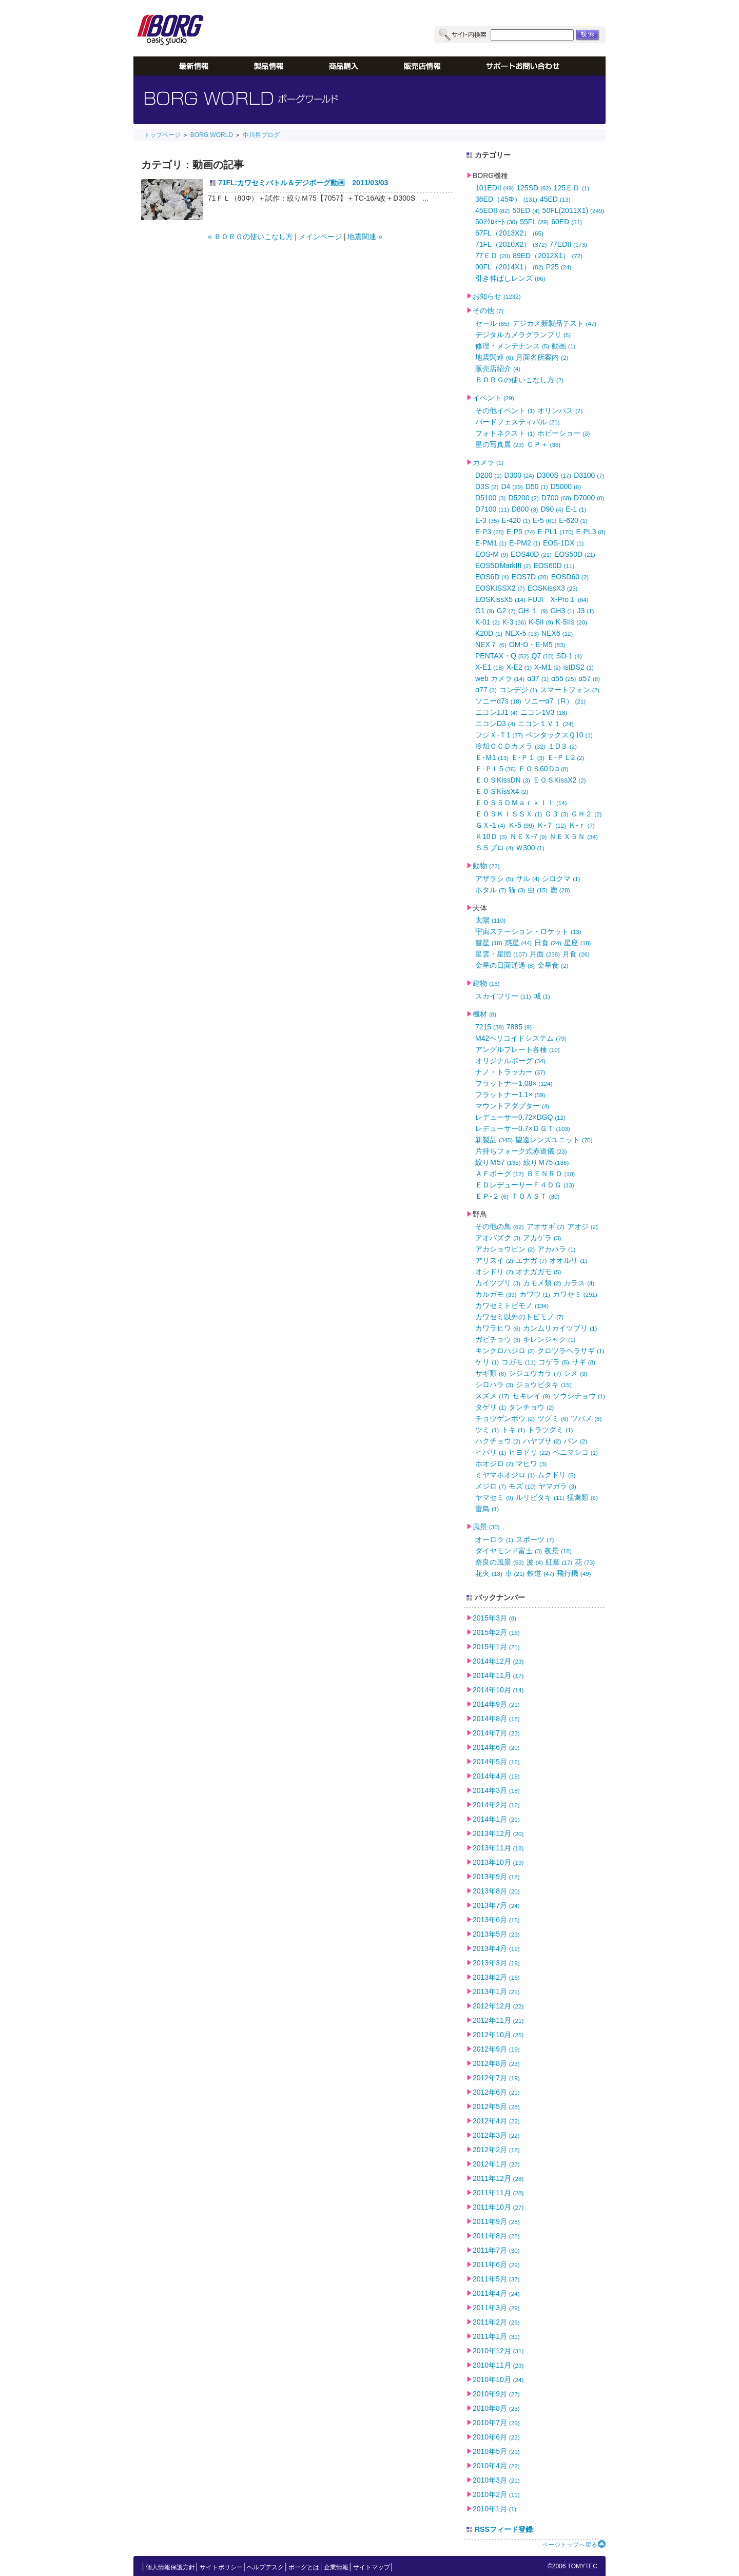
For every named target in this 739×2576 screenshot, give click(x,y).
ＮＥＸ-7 (528, 836)
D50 (537, 486)
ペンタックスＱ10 (559, 735)
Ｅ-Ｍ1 (492, 757)
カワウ (534, 1294)
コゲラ (553, 1362)
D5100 (490, 498)
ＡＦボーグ (499, 1173)
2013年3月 (496, 1963)
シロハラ (494, 1384)
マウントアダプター (512, 1106)
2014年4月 (496, 1776)
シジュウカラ (535, 1373)
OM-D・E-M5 (537, 644)
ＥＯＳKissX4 (502, 791)
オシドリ (494, 1271)
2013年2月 (496, 1977)
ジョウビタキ (544, 1384)
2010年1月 (494, 2509)
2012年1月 (496, 2164)
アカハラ (556, 1249)
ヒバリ (490, 1452)
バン (575, 1441)
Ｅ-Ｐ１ (527, 757)
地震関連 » (364, 236)
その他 (488, 310)
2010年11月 (498, 2365)
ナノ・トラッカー (510, 1072)
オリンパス (559, 410)
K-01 (487, 622)
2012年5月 (496, 2106)
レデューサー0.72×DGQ (520, 1117)
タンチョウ (531, 1407)
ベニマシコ (575, 1452)
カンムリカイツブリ (560, 1328)
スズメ (492, 1396)
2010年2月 (496, 2494)
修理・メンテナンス (512, 346)
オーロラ (494, 1539)
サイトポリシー (221, 2567)
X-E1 (489, 667)
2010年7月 (496, 2422)
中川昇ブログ (261, 135)
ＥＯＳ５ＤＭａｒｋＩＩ (521, 802)
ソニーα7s (498, 701)
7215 (489, 1027)
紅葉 (559, 1562)
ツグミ (552, 1418)
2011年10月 (498, 2207)
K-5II (541, 622)
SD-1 (569, 656)
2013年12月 (498, 1833)
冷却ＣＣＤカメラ (510, 746)
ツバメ (586, 1418)
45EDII (492, 210)
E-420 (515, 520)
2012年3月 (496, 2135)
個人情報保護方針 (170, 2567)
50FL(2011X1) (573, 210)
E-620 (573, 520)
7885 (519, 1027)
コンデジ (518, 690)
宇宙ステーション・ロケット (528, 931)
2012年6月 (496, 2092)
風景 (486, 1527)
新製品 (494, 1140)
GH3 (562, 611)
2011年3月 (496, 2308)
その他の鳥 (499, 1226)
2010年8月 (496, 2408)
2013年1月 (496, 1991)
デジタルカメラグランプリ (523, 334)
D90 (552, 509)
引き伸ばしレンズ (510, 278)
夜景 (558, 1551)
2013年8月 (496, 1891)
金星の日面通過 (505, 965)
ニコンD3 (495, 723)
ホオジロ (494, 1463)
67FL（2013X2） (509, 233)
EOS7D (530, 577)
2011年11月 (498, 2193)
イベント (493, 398)
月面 (545, 954)
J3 (585, 611)
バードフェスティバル (517, 422)
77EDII (568, 244)
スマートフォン (569, 690)
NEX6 (557, 633)
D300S (554, 475)
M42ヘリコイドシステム (521, 1038)
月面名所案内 (542, 357)
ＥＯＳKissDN (502, 780)
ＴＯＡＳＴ (535, 1196)
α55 (563, 678)
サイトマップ (371, 2567)
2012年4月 (496, 2121)
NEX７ (491, 644)
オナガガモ (538, 1271)
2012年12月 (498, 2006)
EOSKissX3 (553, 588)
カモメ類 (542, 1283)
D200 (488, 475)
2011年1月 (496, 2336)
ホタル (490, 890)
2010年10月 (498, 2379)
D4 (512, 486)
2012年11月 (498, 2020)
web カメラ (499, 678)
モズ (522, 1486)
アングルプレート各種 (517, 1049)
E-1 (576, 509)
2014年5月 (496, 1762)
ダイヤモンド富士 (508, 1551)
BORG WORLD (211, 135)
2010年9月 (496, 2394)
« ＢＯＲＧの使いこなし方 (250, 236)
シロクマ (561, 878)
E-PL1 (556, 532)
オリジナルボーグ (510, 1061)
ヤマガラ (557, 1486)
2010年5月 (496, 2451)
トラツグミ (550, 1430)
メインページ (320, 236)
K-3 (514, 622)
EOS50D (574, 554)
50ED (525, 210)
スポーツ (535, 1539)
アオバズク (497, 1238)
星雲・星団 (501, 954)
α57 (589, 678)
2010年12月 (498, 2351)
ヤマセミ (494, 1497)
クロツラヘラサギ (570, 1350)
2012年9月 (496, 2049)
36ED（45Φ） (506, 199)
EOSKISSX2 (500, 588)
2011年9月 (496, 2221)
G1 (484, 611)
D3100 (589, 475)
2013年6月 (496, 1920)
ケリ (487, 1362)
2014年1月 (496, 1819)
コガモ (518, 1362)
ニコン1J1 (496, 712)
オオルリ (568, 1260)
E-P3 (489, 532)
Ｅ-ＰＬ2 (566, 757)
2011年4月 (496, 2293)
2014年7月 (496, 1733)
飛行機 (574, 1573)
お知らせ (497, 296)
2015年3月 (494, 1618)
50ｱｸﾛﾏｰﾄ (496, 222)
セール (492, 323)
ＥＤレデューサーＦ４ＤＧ (524, 1185)
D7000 (589, 498)
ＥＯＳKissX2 (559, 780)
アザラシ (494, 878)
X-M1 (547, 667)
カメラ (488, 462)
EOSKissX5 (500, 599)
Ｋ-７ (551, 825)
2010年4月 (496, 2466)
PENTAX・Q (502, 656)
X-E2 (519, 667)
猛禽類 (582, 1497)
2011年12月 (498, 2178)
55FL (534, 222)
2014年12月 (498, 1661)
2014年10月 (498, 1690)
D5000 (566, 486)
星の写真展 (499, 444)
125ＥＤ (572, 188)
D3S (486, 486)
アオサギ (546, 1226)
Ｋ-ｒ (582, 825)
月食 (576, 954)
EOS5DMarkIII (503, 565)
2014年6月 (496, 1747)
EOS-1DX (563, 543)
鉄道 (540, 1573)
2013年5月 (496, 1934)
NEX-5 (522, 633)
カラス (578, 1283)
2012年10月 (498, 2035)
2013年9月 (496, 1876)
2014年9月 (496, 1704)
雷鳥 (487, 1509)
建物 (486, 983)
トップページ (162, 135)
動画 (563, 346)
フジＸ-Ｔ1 (499, 735)
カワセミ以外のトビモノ (519, 1317)
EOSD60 (570, 577)
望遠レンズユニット (554, 1140)
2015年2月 (496, 1632)
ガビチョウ (497, 1339)
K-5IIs (571, 622)
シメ (575, 1373)
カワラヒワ (497, 1328)
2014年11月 (498, 1675)
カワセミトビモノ (512, 1305)
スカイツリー (503, 996)
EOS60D (553, 565)
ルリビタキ (540, 1497)
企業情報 (336, 2567)
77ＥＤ (492, 255)
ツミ (487, 1430)
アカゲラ (542, 1238)
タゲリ (490, 1407)
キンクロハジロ (505, 1350)
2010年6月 (496, 2437)
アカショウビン (505, 1249)
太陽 (490, 920)
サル (527, 878)
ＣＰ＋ (544, 444)
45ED (555, 199)
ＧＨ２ (586, 814)
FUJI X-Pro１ (558, 599)
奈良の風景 (499, 1562)
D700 (556, 498)
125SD (533, 188)
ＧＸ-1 (490, 825)
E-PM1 (491, 543)
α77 (486, 690)
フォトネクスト (505, 433)
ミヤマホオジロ (505, 1475)
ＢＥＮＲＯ (551, 1173)
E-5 (544, 520)
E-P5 (521, 532)
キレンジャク (549, 1339)
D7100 (492, 509)
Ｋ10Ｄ (491, 836)
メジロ (490, 1486)
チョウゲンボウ (505, 1418)
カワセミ (575, 1294)
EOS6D (492, 577)
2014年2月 (496, 1805)
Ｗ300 (530, 848)
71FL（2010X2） (511, 244)
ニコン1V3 (544, 712)
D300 (519, 475)
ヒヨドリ (529, 1452)
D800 (525, 509)
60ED (566, 222)
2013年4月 (496, 1948)
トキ (513, 1430)
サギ (583, 1362)
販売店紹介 (497, 368)
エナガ (531, 1260)
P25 (559, 267)
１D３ (562, 746)
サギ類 (490, 1373)
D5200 (523, 498)
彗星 (488, 943)
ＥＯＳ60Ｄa (543, 769)
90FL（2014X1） (509, 267)
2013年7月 (496, 1905)
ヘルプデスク (265, 2567)
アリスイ (494, 1260)
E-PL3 (591, 532)
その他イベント (505, 410)
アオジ (582, 1226)
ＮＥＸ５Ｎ (573, 836)
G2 (506, 611)
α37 (538, 678)
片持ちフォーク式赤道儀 (521, 1151)
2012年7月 (496, 2078)
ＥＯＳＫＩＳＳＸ (508, 814)
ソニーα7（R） (555, 701)
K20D (488, 633)
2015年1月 (496, 1647)
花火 (488, 1573)
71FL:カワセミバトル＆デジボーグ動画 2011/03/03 (303, 183)
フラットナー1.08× (514, 1083)
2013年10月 (498, 1862)
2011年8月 (496, 2236)
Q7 (543, 656)
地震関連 (494, 357)
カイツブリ (497, 1283)
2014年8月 (496, 1718)
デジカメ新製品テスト (554, 323)
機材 (484, 1014)
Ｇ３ (556, 814)
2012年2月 (496, 2149)
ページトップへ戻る (569, 2544)
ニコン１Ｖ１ (546, 723)
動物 (486, 866)
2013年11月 (498, 1848)
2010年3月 (496, 2480)
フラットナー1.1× (510, 1094)
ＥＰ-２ (492, 1196)
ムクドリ (556, 1475)
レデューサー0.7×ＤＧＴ (522, 1128)
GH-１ (533, 611)
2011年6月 (496, 2264)
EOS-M (491, 554)
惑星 (518, 943)
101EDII (494, 188)
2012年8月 (496, 2063)
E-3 (487, 520)
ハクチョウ (497, 1441)
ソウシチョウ (579, 1396)
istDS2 (578, 667)
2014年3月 (496, 1790)
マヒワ (531, 1463)
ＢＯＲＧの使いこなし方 (519, 380)
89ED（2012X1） (547, 255)
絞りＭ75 (546, 1162)
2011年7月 (496, 2250)
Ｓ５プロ (494, 848)
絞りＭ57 (498, 1162)
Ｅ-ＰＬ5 (495, 769)
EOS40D (531, 554)
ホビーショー (563, 433)
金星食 (552, 965)
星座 (577, 943)
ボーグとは (303, 2567)
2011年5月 (496, 2279)
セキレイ (531, 1396)
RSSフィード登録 (504, 2529)
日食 (547, 943)
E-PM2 (524, 543)
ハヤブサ (542, 1441)
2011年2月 (496, 2322)
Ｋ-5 (521, 825)
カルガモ (496, 1294)
